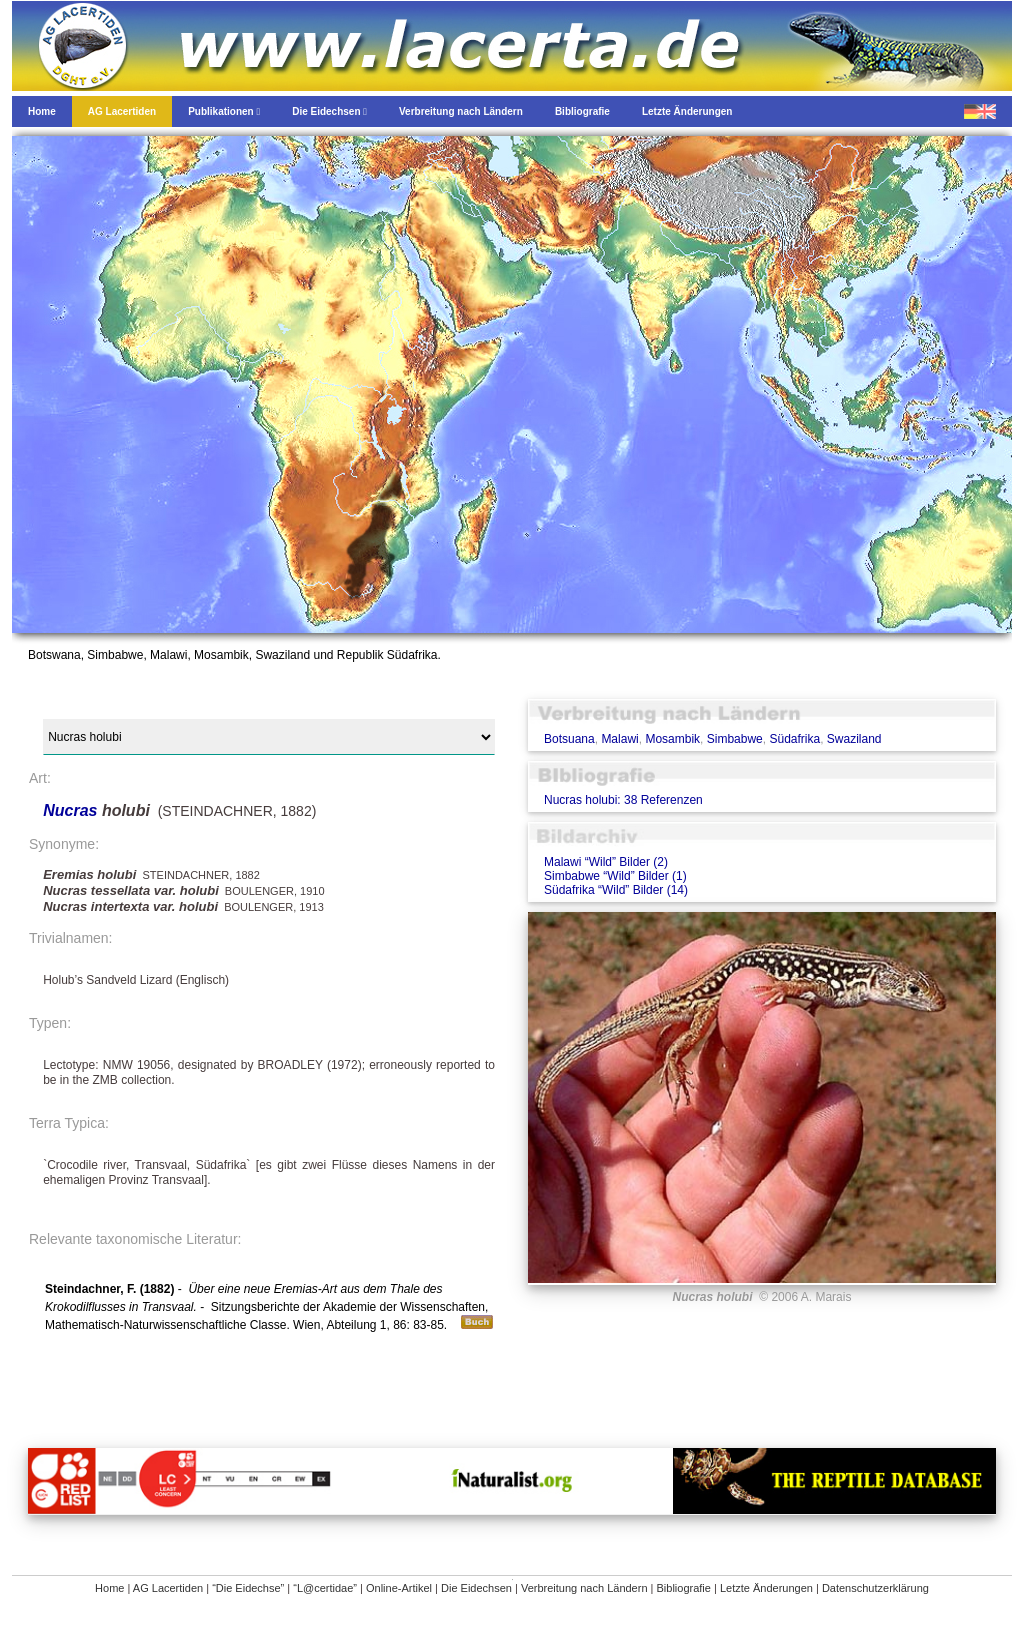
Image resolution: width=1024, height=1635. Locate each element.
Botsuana (569, 739)
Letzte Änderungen (766, 1588)
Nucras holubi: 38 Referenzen (623, 800)
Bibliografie (684, 1588)
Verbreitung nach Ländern (584, 1588)
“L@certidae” (325, 1588)
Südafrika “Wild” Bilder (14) (616, 890)
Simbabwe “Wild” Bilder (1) (615, 876)
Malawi (619, 739)
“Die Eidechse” (248, 1588)
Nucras (72, 810)
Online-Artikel (399, 1588)
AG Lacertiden (168, 1588)
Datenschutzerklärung (875, 1588)
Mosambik (672, 739)
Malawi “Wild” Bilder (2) (606, 862)
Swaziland (854, 739)
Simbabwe (735, 739)
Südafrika (794, 739)
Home (109, 1588)
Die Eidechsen (476, 1588)
